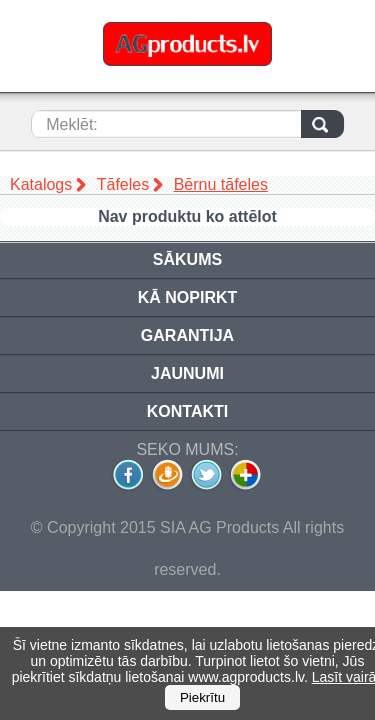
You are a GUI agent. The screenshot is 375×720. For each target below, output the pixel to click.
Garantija (187, 335)
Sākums (187, 259)
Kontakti (187, 411)
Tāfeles (123, 184)
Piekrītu (202, 697)
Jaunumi (187, 373)
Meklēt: (72, 124)
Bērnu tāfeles (221, 184)
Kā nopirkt (188, 297)
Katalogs (41, 184)
